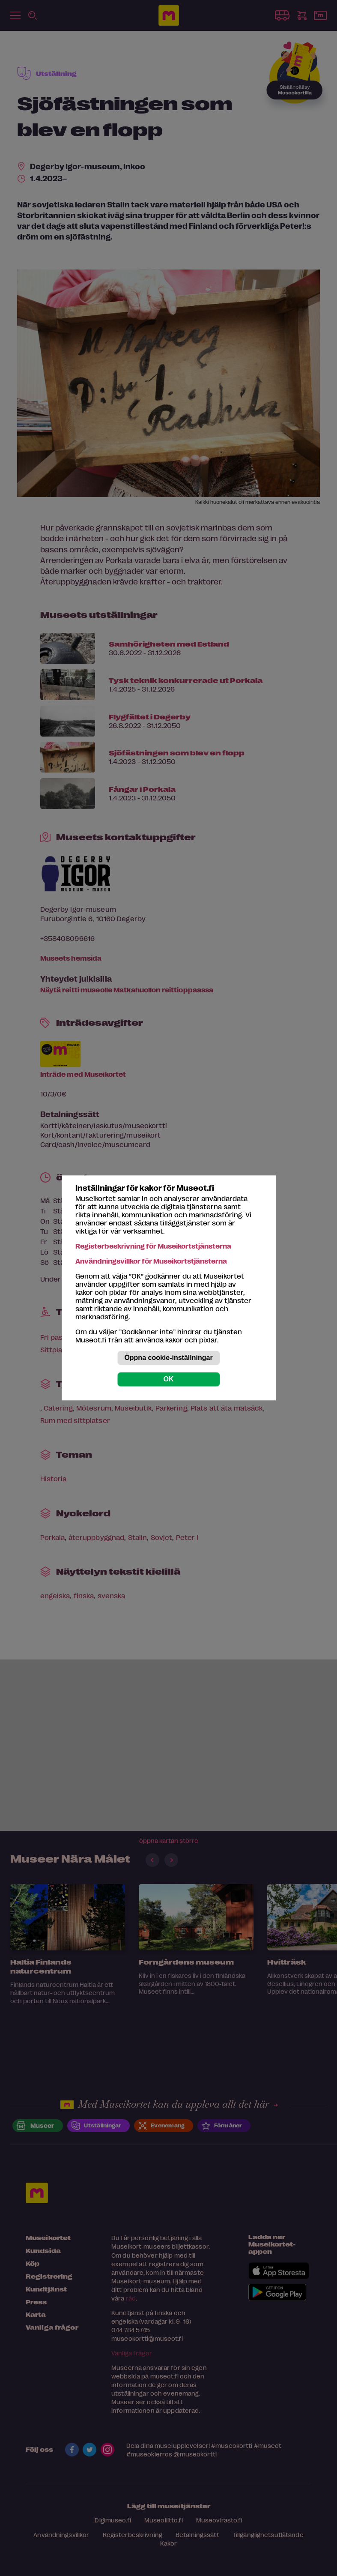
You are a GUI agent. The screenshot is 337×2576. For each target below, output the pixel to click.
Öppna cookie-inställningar (168, 1358)
